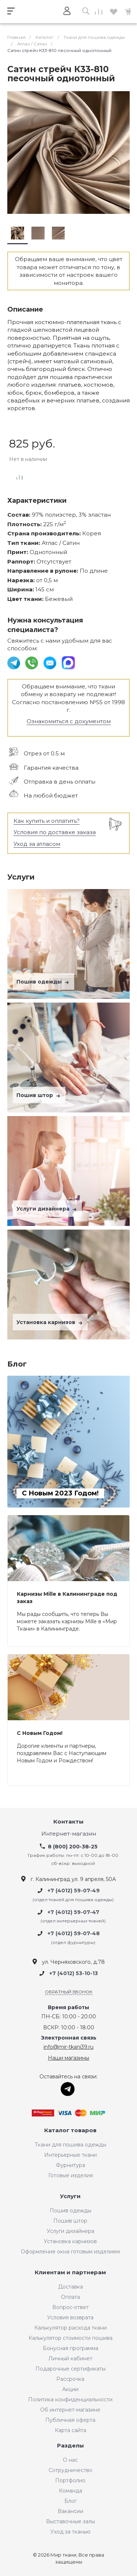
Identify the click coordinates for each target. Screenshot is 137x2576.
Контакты (68, 1822)
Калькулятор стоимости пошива (70, 2338)
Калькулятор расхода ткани (70, 2327)
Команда (70, 2490)
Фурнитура (70, 2165)
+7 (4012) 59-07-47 (73, 1912)
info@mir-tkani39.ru (68, 2047)
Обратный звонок (68, 1992)
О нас (70, 2460)
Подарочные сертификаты (70, 2368)
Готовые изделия (70, 2175)
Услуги (70, 2196)
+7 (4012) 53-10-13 (73, 1973)
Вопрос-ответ (70, 2307)
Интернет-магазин (68, 1834)
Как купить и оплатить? (47, 820)
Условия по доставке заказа (55, 832)
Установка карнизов (50, 1322)
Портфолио (70, 2480)
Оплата (70, 2297)
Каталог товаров (70, 2130)
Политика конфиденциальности (70, 2399)
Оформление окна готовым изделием (70, 2251)
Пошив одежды (43, 981)
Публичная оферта (70, 2420)
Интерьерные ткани (70, 2155)
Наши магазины (68, 2058)
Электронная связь (68, 2038)
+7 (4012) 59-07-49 (73, 1891)
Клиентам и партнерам (70, 2273)
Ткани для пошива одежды (70, 2144)
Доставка (70, 2286)
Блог (70, 2501)
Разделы (70, 2446)
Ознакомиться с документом (69, 721)
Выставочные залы (70, 2521)
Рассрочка (70, 2379)
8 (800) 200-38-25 (73, 1846)
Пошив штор (39, 1095)
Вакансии (70, 2511)
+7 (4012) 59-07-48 (73, 1933)
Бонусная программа (70, 2348)
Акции (70, 2389)
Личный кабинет (70, 2358)
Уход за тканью (70, 2531)
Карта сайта (70, 2430)
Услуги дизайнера (47, 1208)
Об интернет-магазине (70, 2409)
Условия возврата (70, 2317)
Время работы (68, 2007)
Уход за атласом (37, 843)
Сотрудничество (70, 2470)
